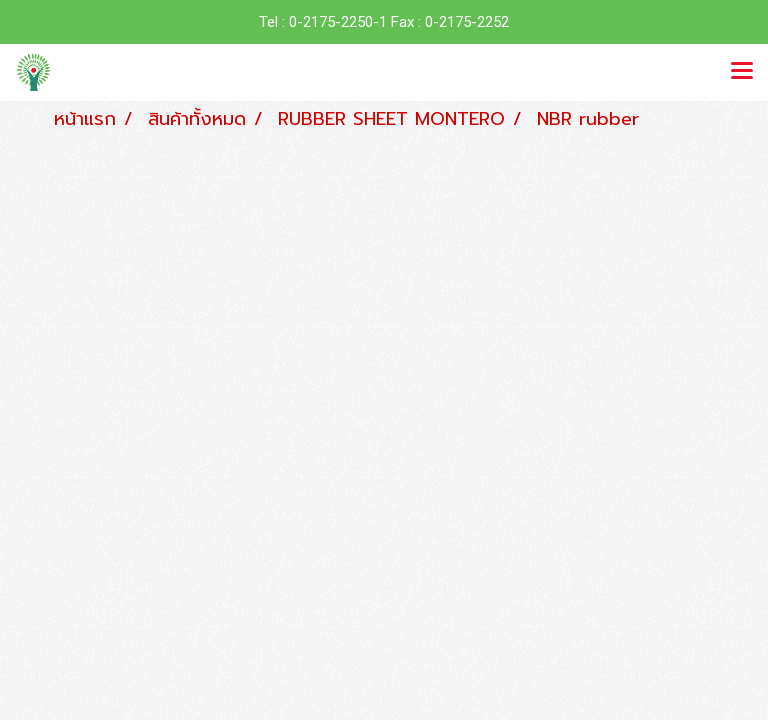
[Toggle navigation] (742, 72)
